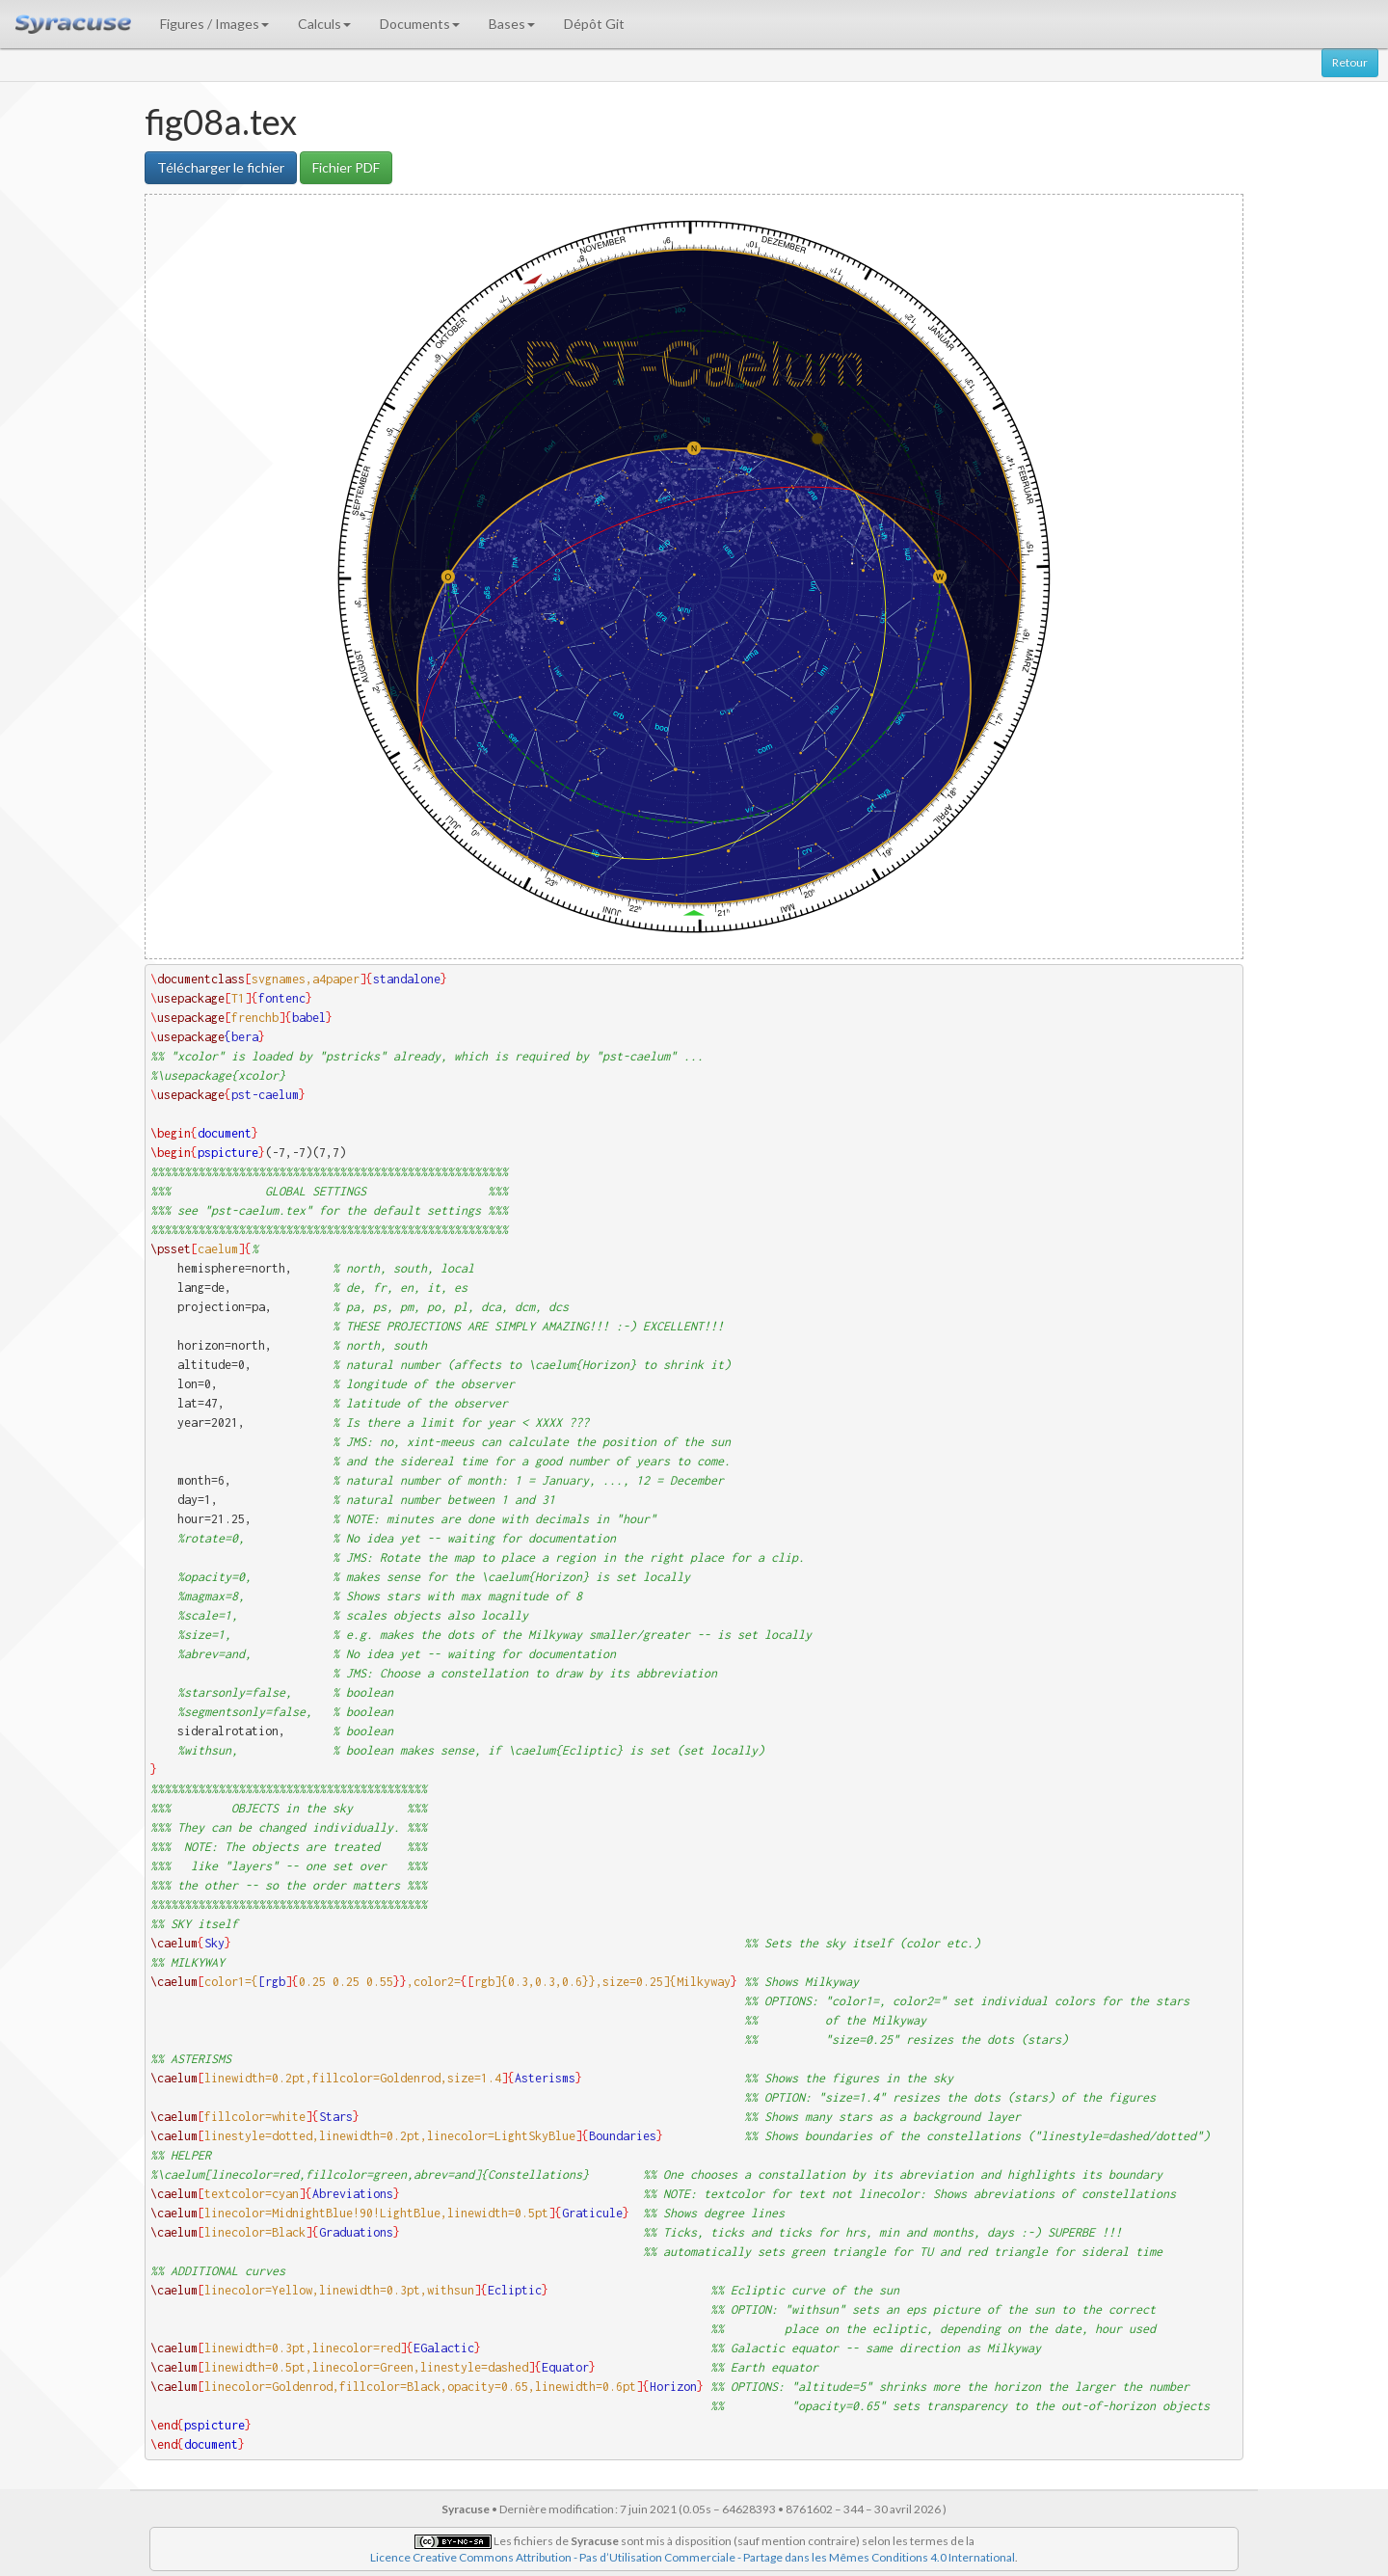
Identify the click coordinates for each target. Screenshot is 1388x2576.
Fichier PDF (346, 167)
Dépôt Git (594, 23)
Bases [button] (512, 23)
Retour (1350, 62)
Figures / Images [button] (214, 23)
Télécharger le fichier (220, 167)
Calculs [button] (324, 23)
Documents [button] (420, 23)
